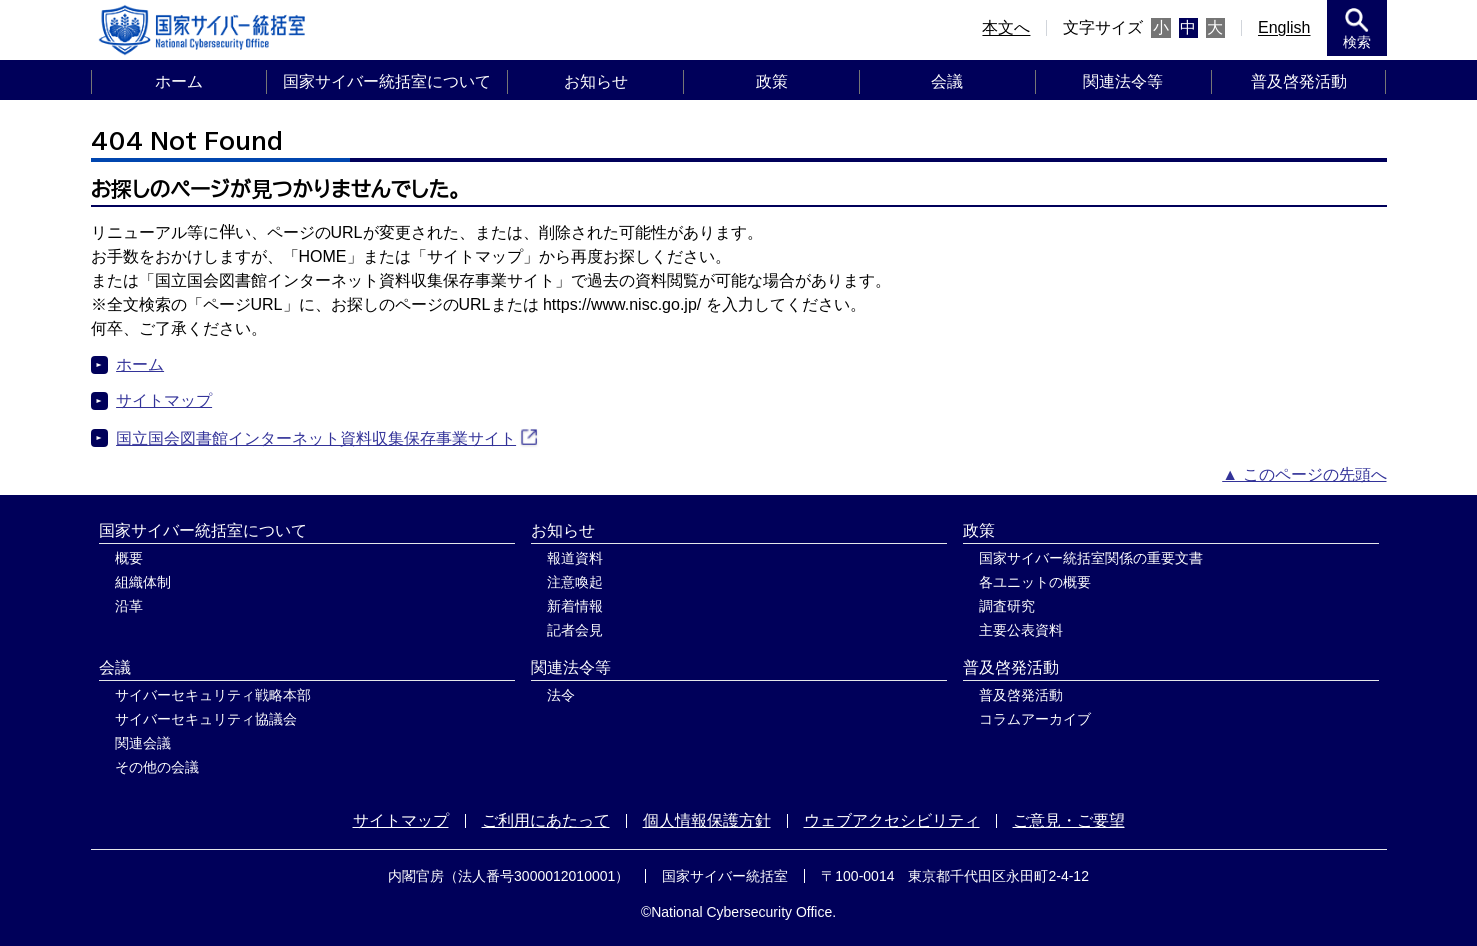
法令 (561, 695)
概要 (129, 558)
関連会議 (143, 743)
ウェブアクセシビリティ (892, 820)
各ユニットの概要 (1035, 582)
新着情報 (575, 606)
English (1284, 27)
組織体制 (143, 582)
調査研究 (1007, 606)
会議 (947, 81)
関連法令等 (1123, 81)
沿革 (129, 606)
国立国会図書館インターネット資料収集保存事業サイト (316, 438)
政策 (772, 81)
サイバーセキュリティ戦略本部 (213, 695)
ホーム (179, 81)
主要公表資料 (1021, 630)
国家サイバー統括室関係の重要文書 (1091, 558)
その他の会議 (157, 767)
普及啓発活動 (1299, 81)
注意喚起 (575, 582)
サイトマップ (164, 400)
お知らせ (596, 81)
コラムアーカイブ (1035, 719)
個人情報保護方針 (707, 820)
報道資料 (575, 558)
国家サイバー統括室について (387, 81)
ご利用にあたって (546, 820)
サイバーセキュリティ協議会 (206, 719)
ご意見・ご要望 (1069, 820)
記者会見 (575, 630)
